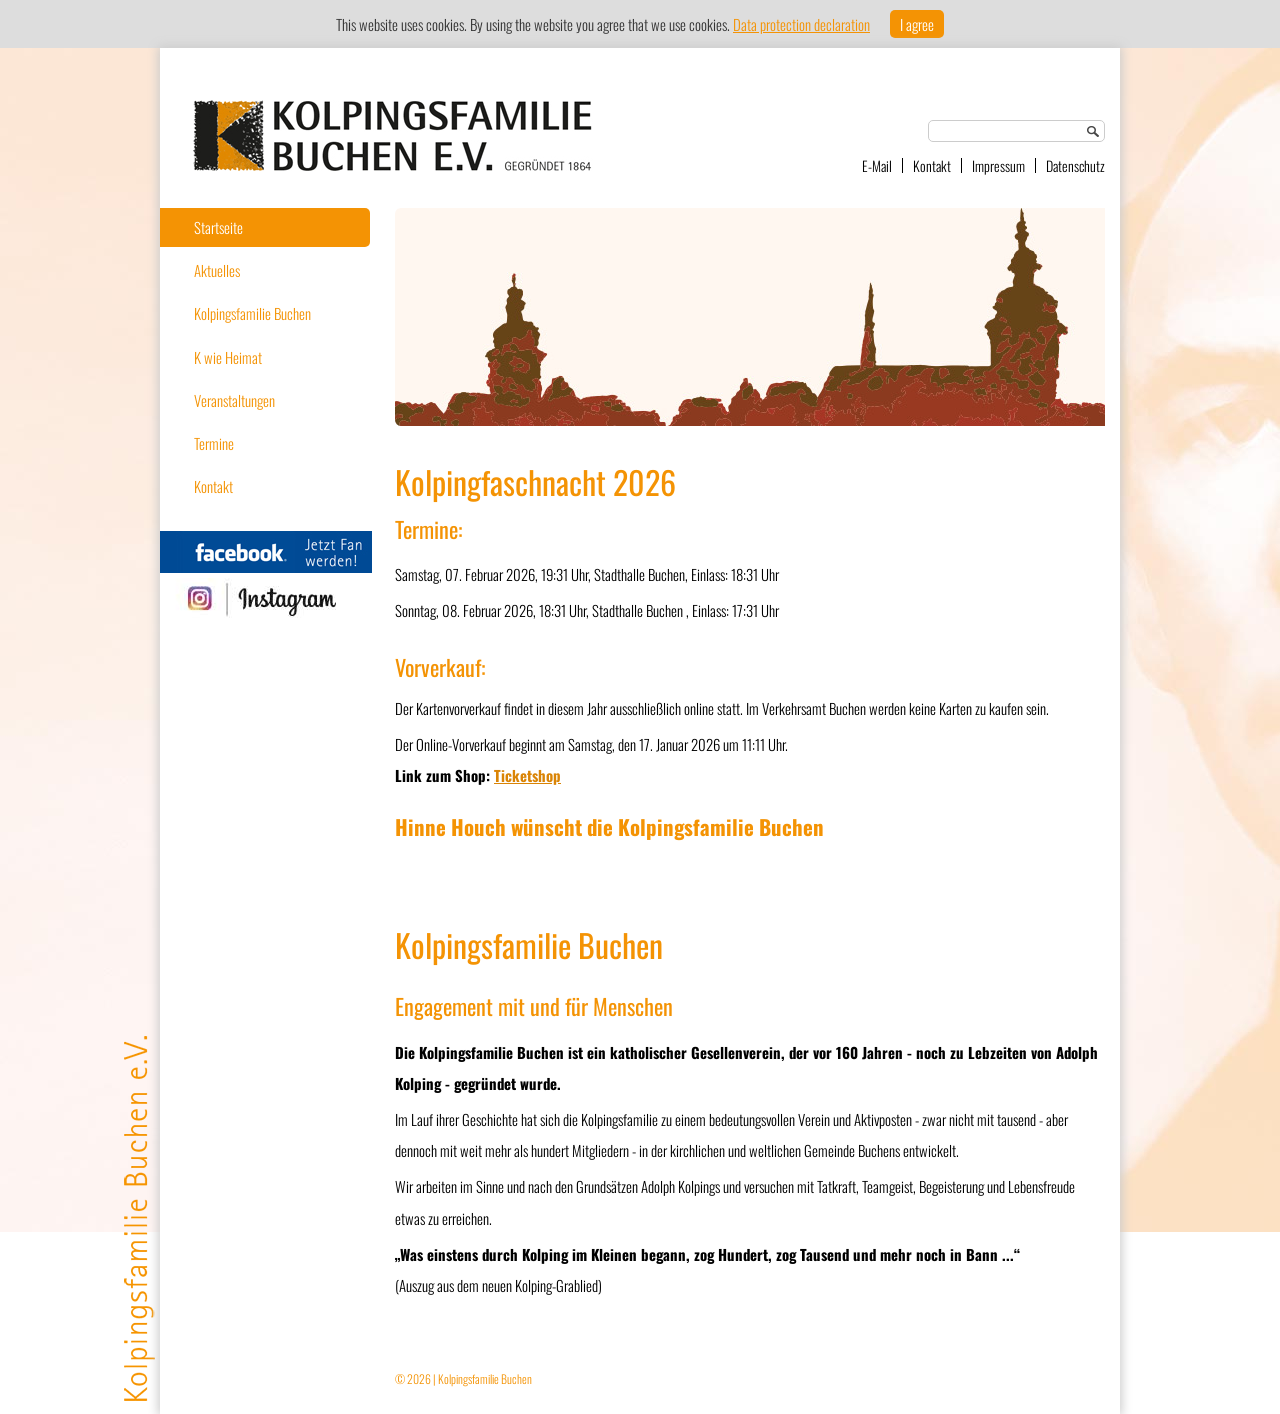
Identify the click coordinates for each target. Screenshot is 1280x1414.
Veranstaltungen (234, 400)
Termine (214, 443)
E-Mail (877, 165)
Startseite (218, 227)
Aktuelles (217, 270)
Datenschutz (1075, 165)
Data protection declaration (801, 24)
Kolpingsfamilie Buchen (252, 313)
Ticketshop (527, 775)
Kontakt (932, 165)
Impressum (998, 165)
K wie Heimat (228, 357)
